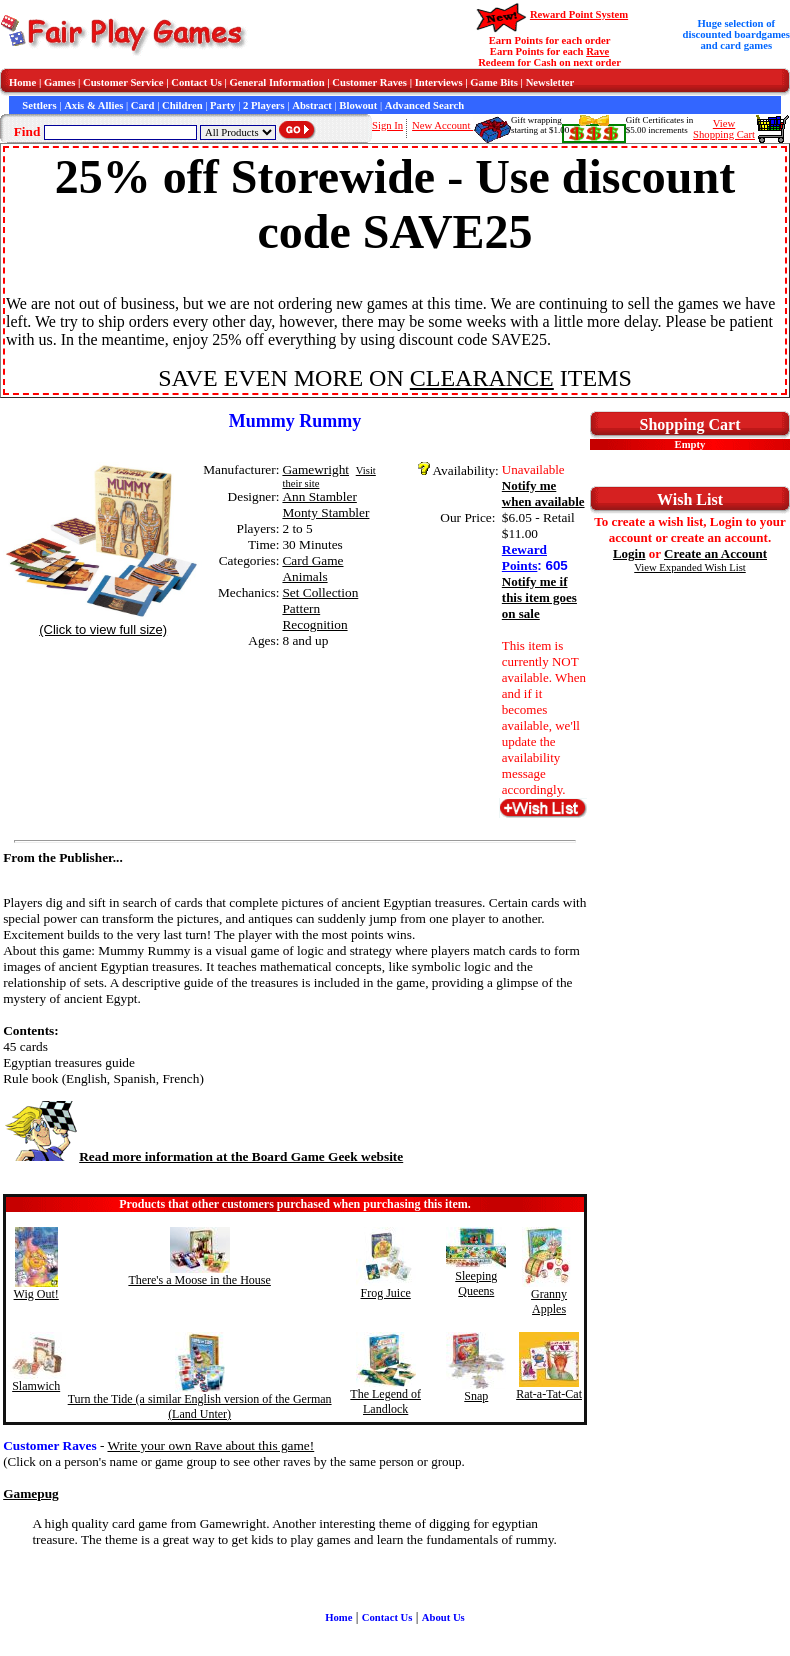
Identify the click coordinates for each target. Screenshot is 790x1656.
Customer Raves (369, 82)
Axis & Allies (93, 105)
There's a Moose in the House (199, 1280)
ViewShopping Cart (724, 129)
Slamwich (36, 1386)
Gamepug (31, 1493)
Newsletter (550, 82)
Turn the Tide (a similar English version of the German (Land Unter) (200, 1406)
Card (143, 105)
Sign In (387, 125)
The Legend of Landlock (385, 1401)
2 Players (264, 105)
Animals (304, 576)
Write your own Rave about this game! (210, 1445)
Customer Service (123, 82)
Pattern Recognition (314, 616)
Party (222, 105)
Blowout (358, 105)
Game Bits (494, 82)
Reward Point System (579, 14)
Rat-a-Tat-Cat (549, 1394)
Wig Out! (36, 1294)
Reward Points (524, 557)
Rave (597, 51)
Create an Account (715, 553)
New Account (442, 125)
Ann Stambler (319, 496)
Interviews (439, 82)
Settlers (39, 105)
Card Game (312, 560)
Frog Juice (385, 1293)
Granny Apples (549, 1301)
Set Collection (320, 592)
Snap (476, 1396)
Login (629, 553)
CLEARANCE (482, 378)
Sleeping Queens (476, 1283)
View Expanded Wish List (690, 567)
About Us (443, 1617)
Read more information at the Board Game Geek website (203, 1156)
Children (182, 105)
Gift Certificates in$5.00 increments (659, 125)
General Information (277, 82)
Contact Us (196, 82)
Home (22, 82)
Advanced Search (424, 105)
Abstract (312, 105)
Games (59, 82)
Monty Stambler (325, 512)
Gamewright (315, 469)
